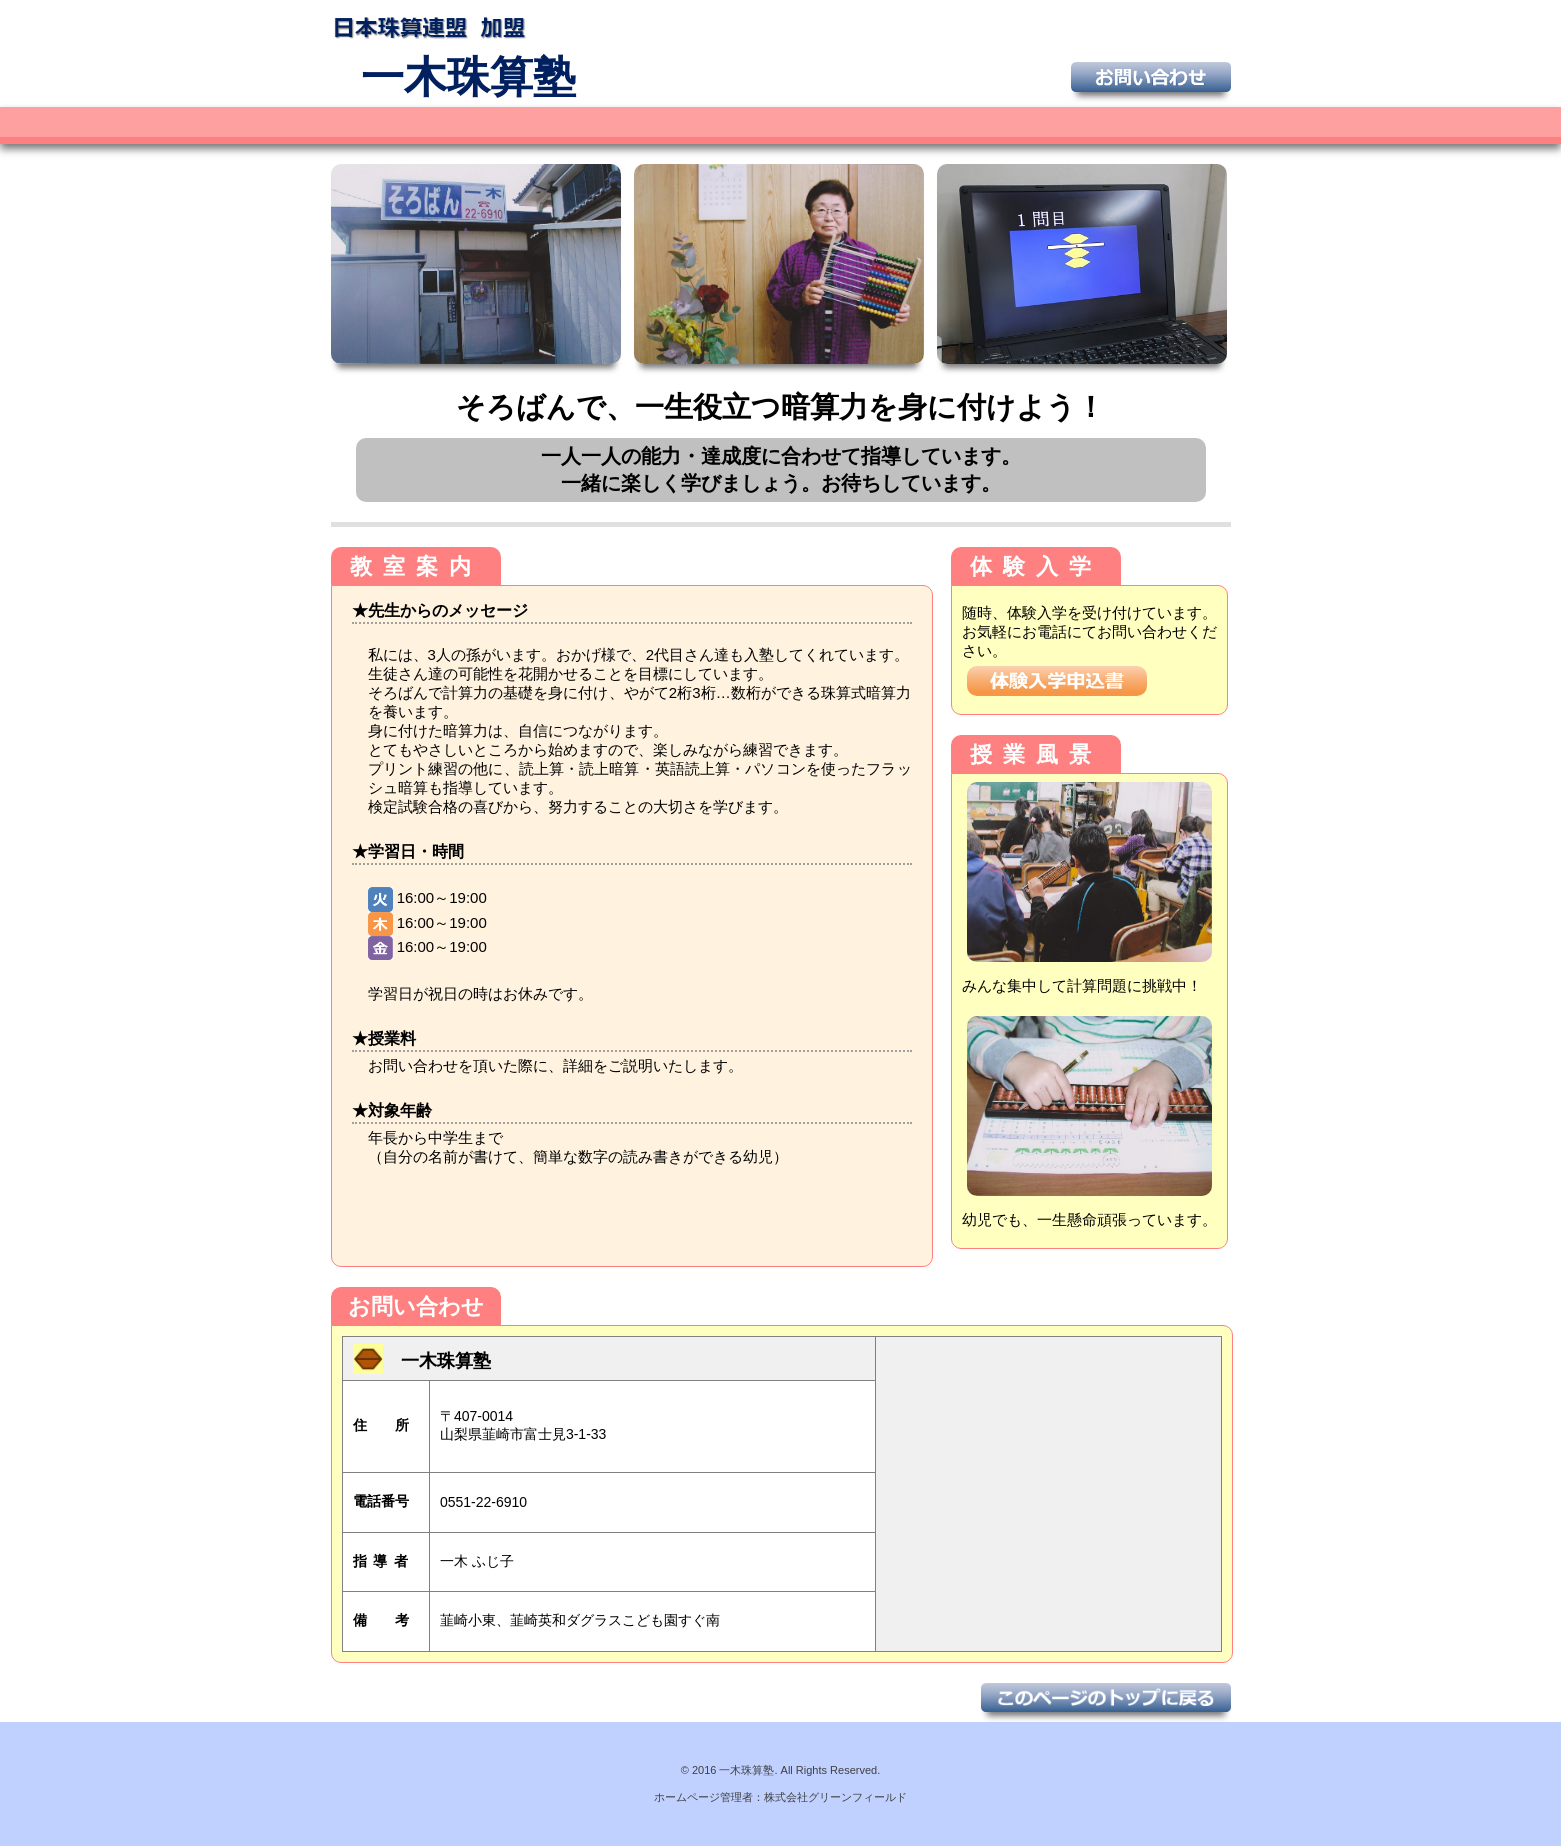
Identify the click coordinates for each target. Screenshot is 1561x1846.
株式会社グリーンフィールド (835, 1797)
